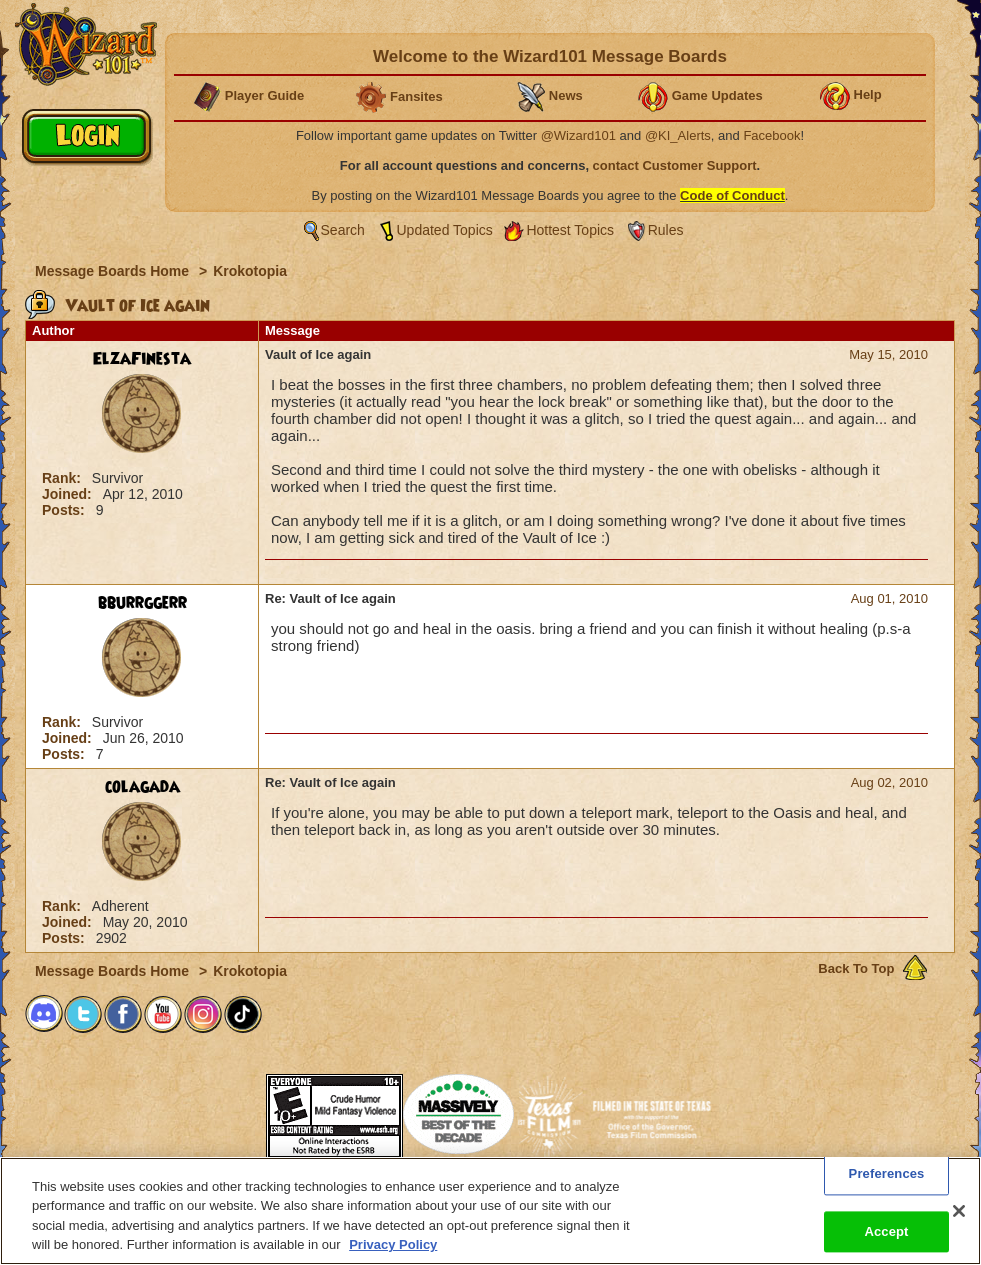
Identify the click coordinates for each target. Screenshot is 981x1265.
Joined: (69, 494)
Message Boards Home (114, 271)
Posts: (65, 510)
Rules (666, 230)
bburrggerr (142, 603)
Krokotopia (250, 271)
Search (343, 230)
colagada (142, 787)
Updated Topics (445, 230)
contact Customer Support (675, 165)
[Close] (959, 1211)
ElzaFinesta (142, 359)
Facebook (771, 135)
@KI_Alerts (678, 135)
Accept (886, 1231)
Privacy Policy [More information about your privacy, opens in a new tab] (393, 1244)
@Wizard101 (578, 135)
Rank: (63, 478)
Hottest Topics (570, 230)
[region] (490, 1211)
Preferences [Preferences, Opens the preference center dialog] (887, 1173)
